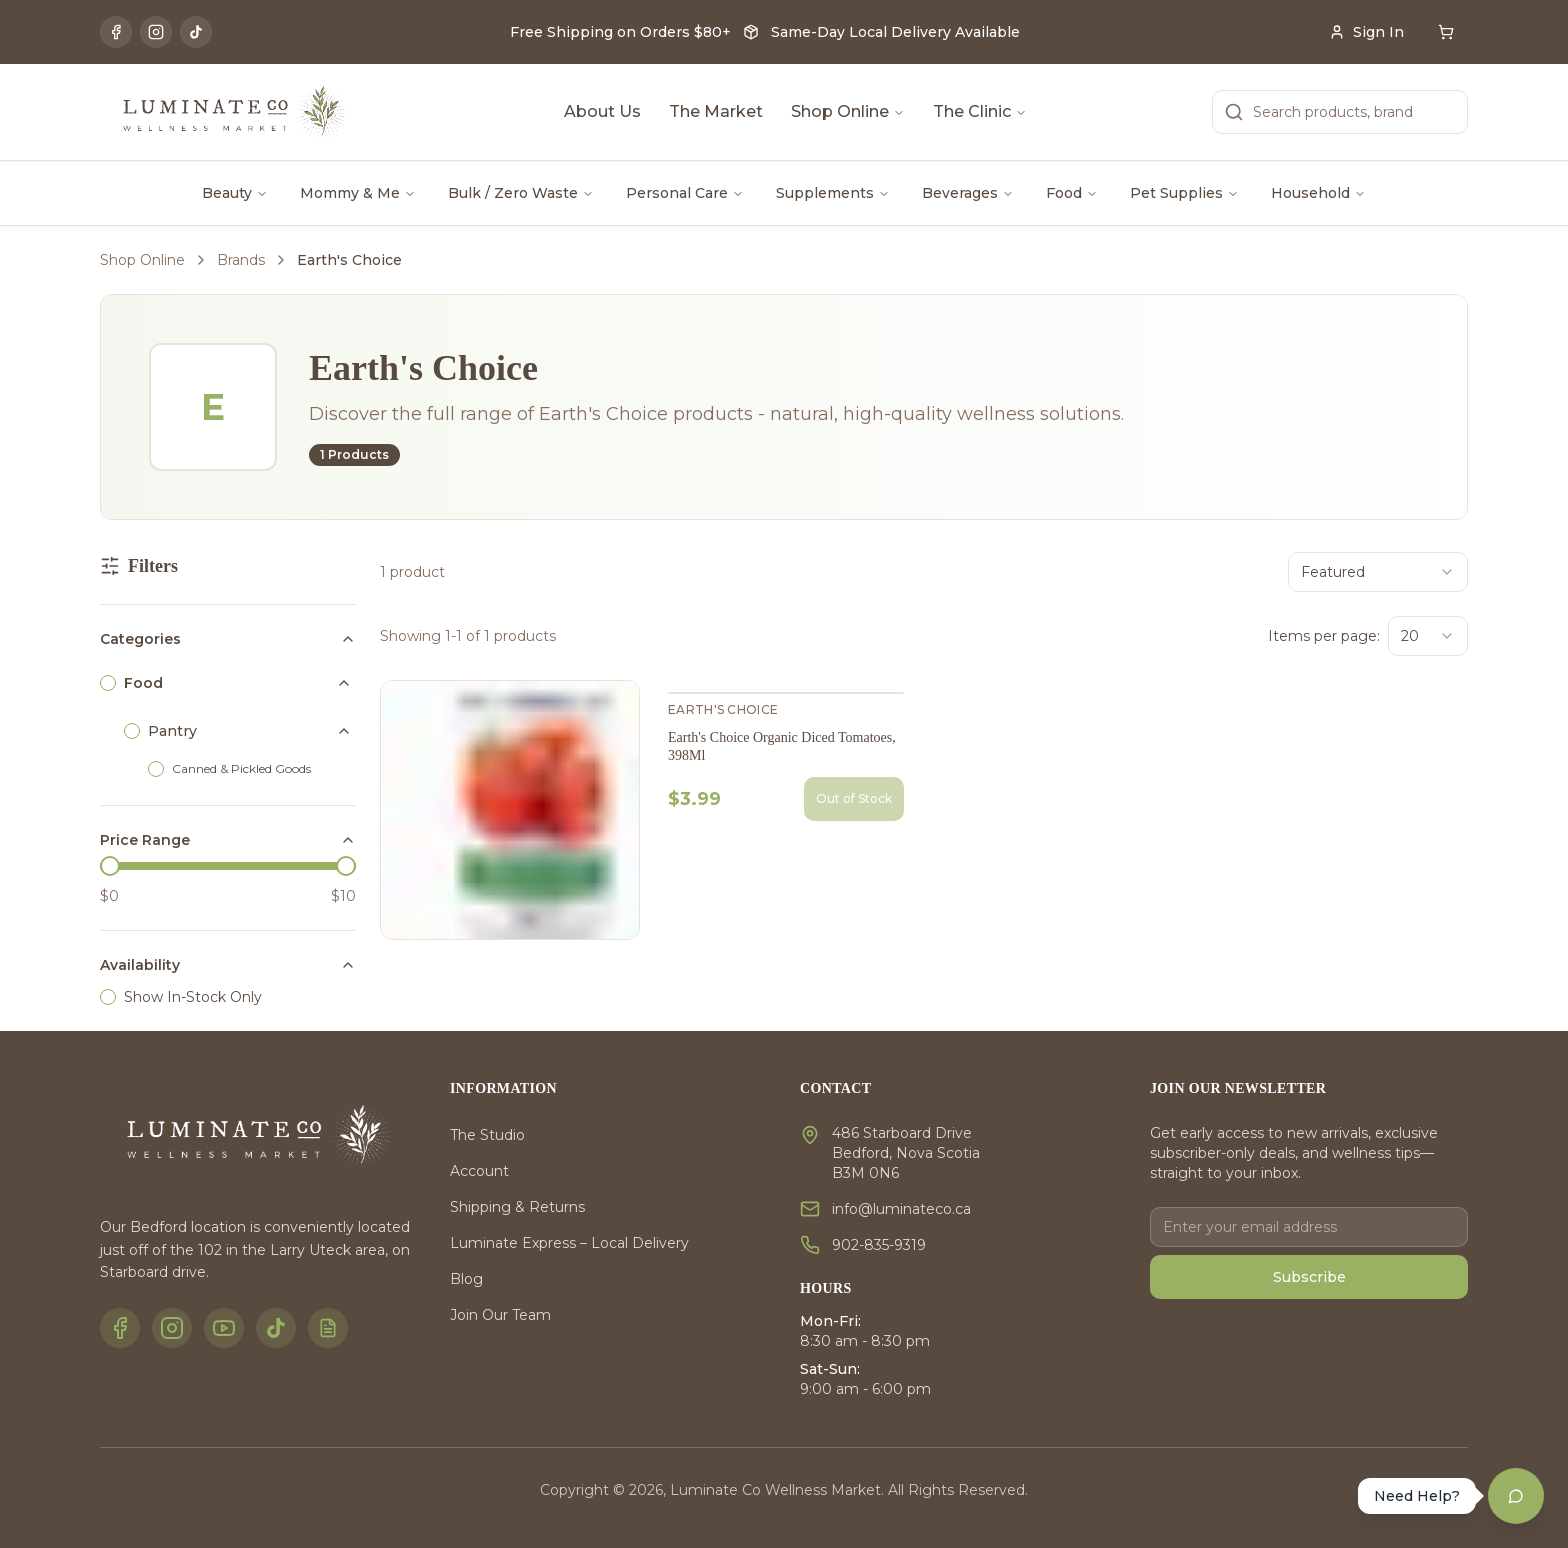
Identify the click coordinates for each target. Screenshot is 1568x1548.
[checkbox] (108, 683)
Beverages (968, 193)
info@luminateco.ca (901, 1209)
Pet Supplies (1184, 193)
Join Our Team (500, 1315)
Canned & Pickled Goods (241, 768)
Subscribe (1309, 1277)
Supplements (833, 193)
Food (1072, 193)
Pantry (172, 731)
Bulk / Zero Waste (521, 193)
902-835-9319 (879, 1245)
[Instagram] (156, 32)
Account (479, 1171)
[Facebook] (116, 32)
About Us (602, 111)
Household (1318, 193)
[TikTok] (196, 32)
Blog (466, 1279)
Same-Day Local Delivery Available (895, 32)
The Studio (487, 1135)
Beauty (235, 193)
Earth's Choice (723, 709)
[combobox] (1378, 572)
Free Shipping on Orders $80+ (620, 32)
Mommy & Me (358, 193)
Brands (241, 260)
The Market (716, 111)
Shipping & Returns (517, 1207)
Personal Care (685, 193)
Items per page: (1324, 636)
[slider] (110, 866)
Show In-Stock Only (193, 997)
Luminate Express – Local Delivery (569, 1243)
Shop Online (848, 111)
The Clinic (980, 111)
